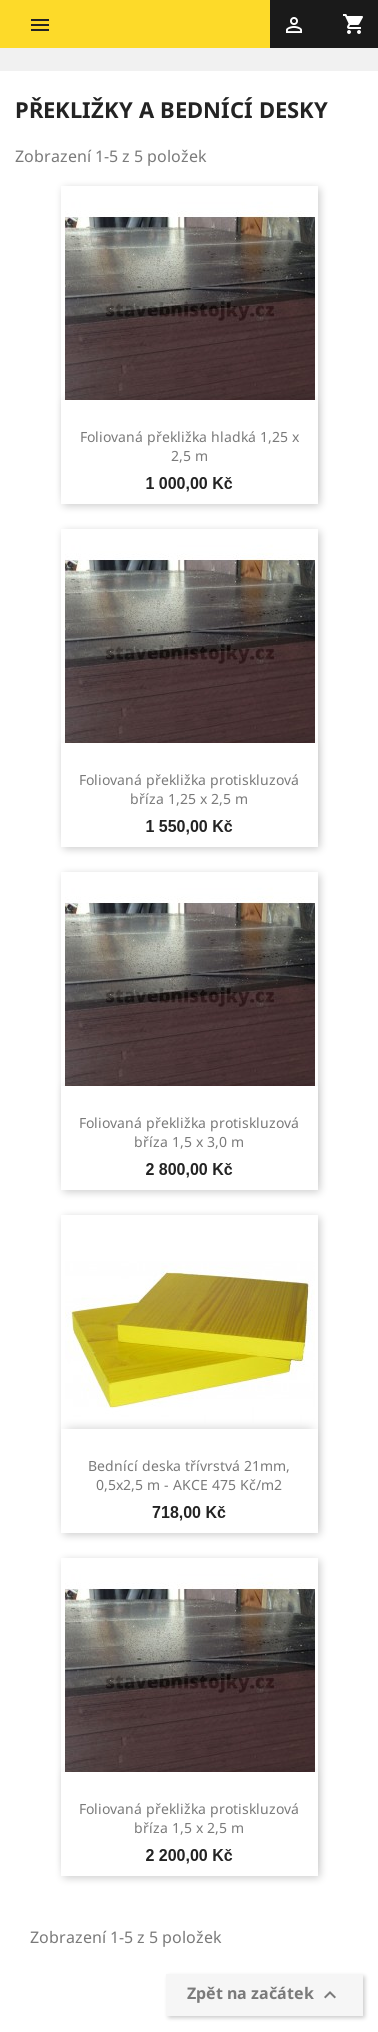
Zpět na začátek (264, 1995)
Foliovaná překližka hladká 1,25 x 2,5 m (189, 446)
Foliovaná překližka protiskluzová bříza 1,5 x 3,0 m (189, 1132)
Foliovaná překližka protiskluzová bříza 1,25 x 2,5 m (189, 789)
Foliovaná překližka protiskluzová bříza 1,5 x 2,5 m (189, 1818)
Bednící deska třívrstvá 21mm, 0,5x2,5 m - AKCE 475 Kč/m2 (189, 1475)
